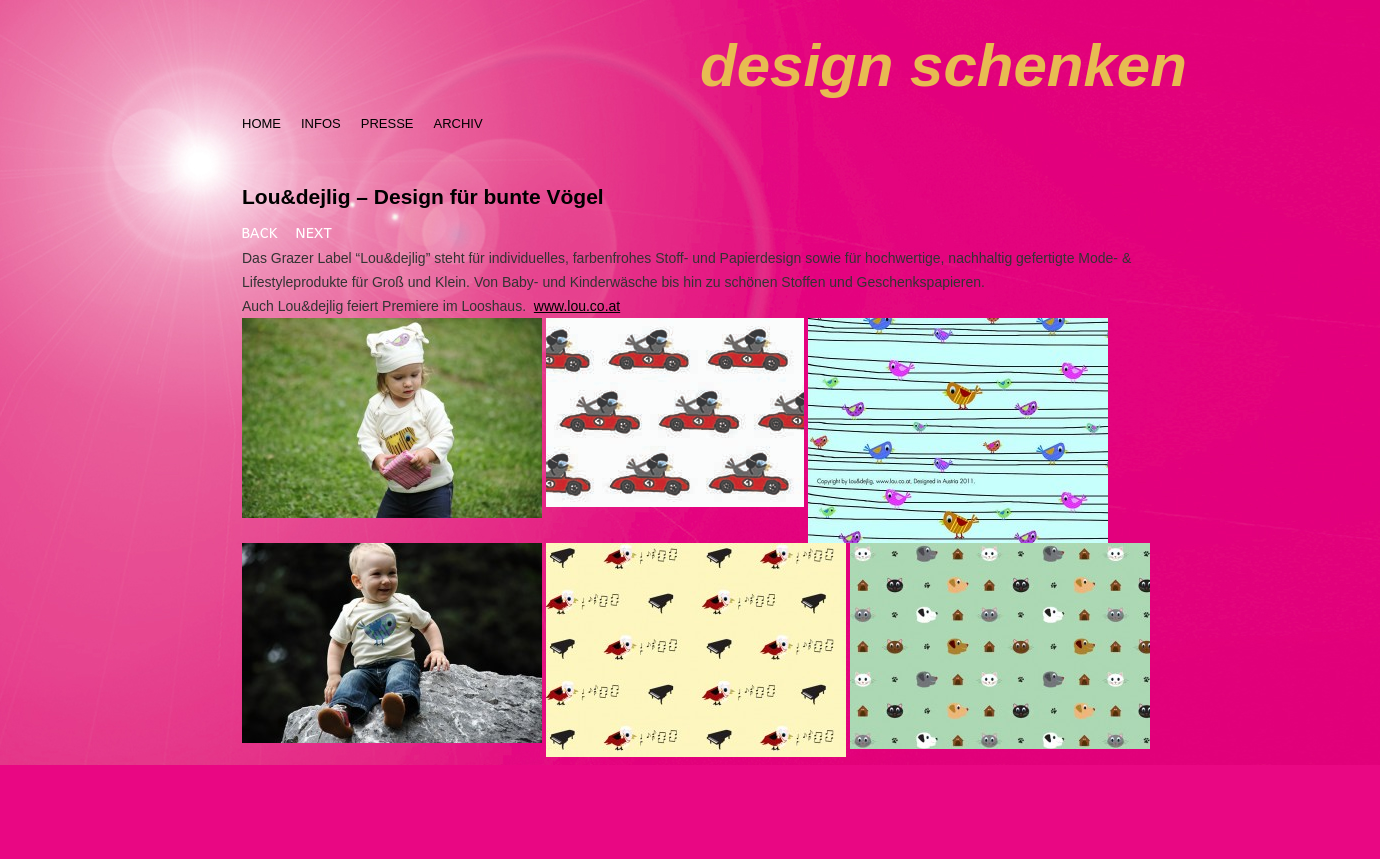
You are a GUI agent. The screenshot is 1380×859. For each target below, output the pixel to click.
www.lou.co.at (577, 306)
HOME (261, 123)
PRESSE (387, 123)
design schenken (943, 65)
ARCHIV (457, 123)
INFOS (321, 123)
